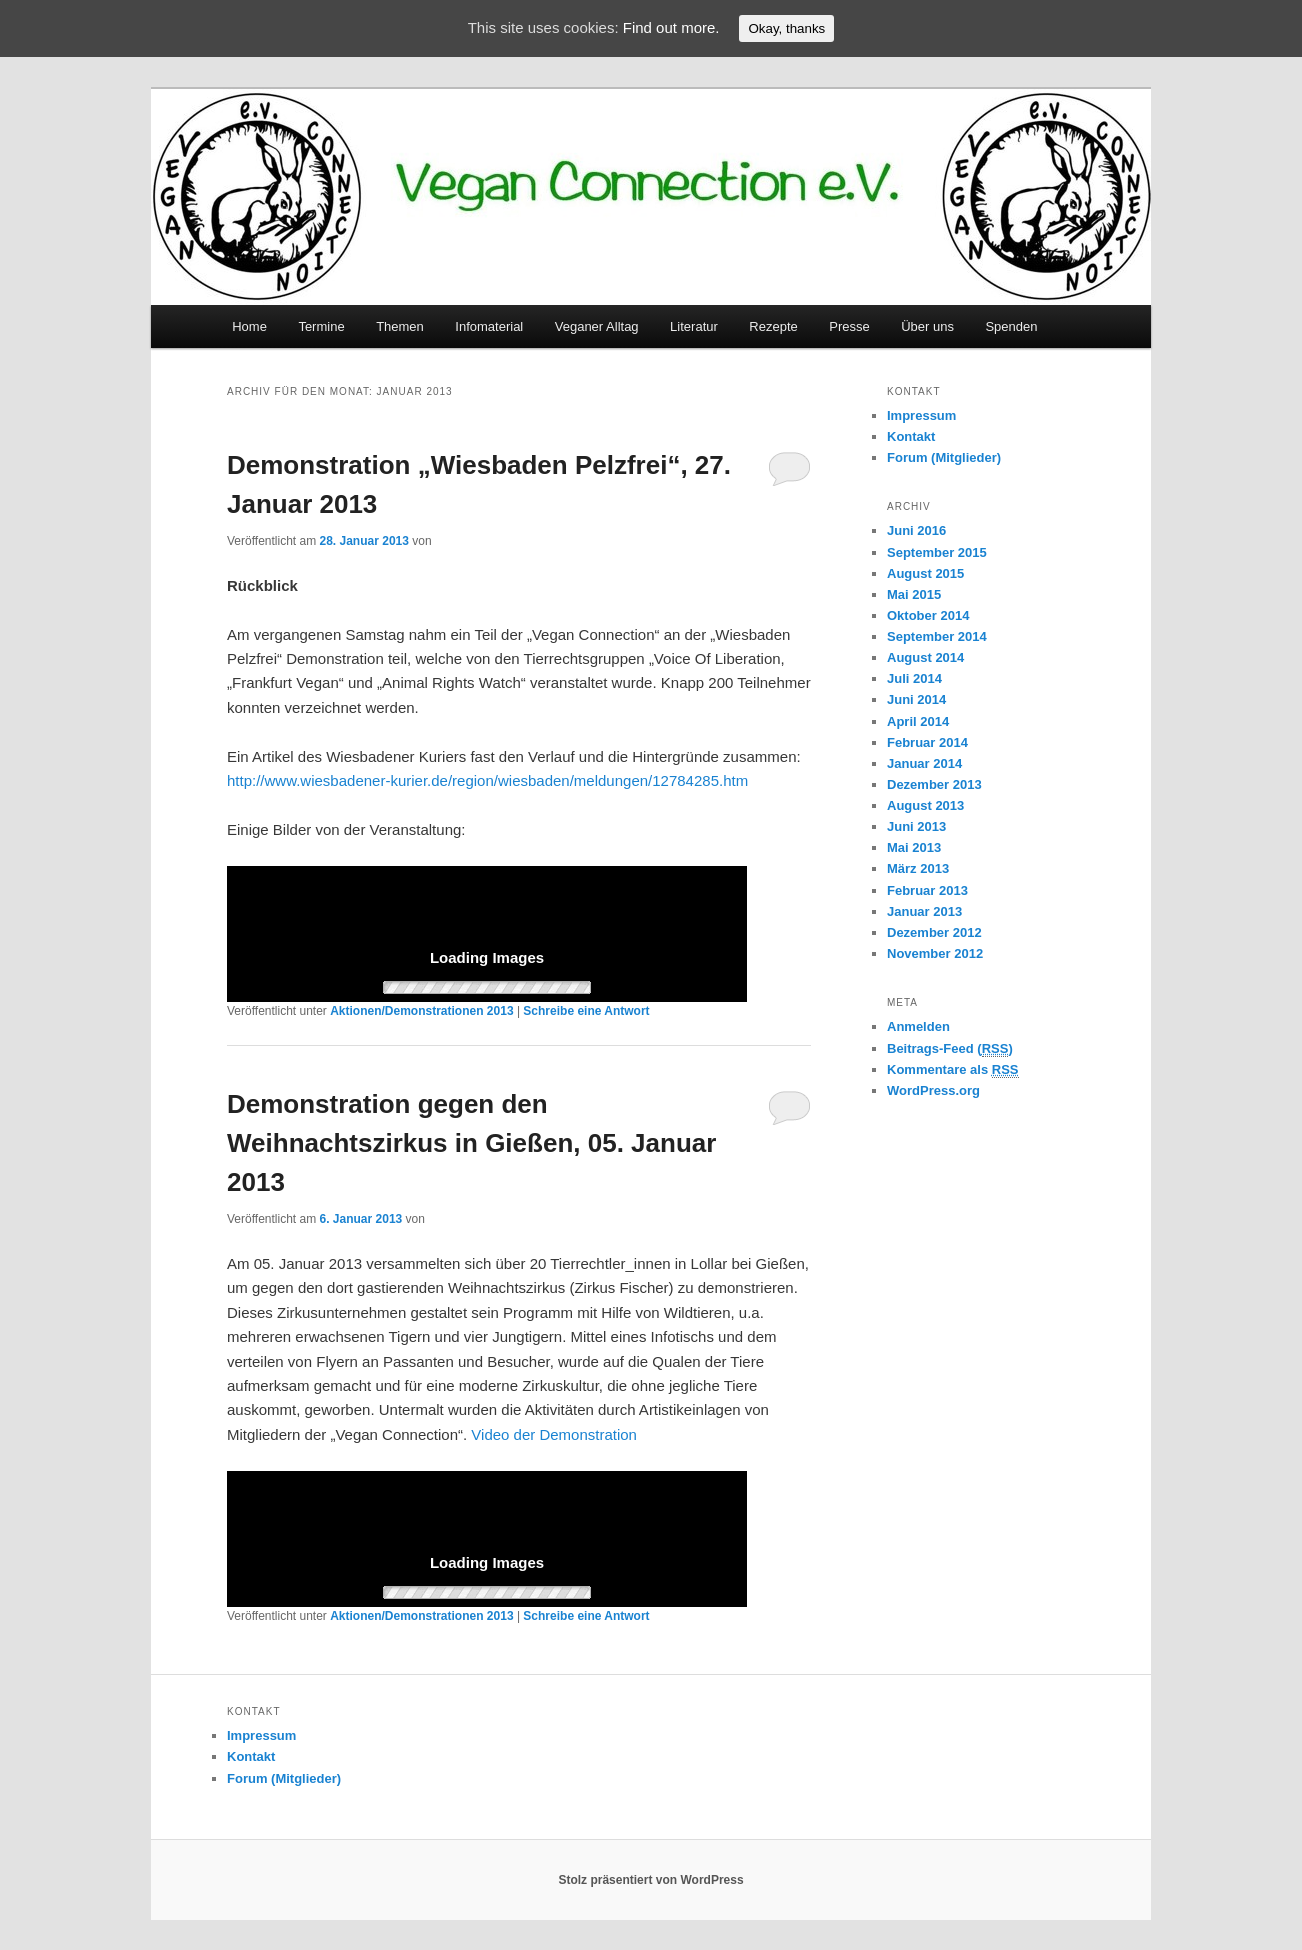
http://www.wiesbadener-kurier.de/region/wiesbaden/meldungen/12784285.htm (487, 780)
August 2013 (925, 805)
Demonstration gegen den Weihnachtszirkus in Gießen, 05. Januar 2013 (471, 1143)
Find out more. (671, 27)
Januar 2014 (924, 763)
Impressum (921, 415)
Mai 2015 (914, 594)
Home (249, 326)
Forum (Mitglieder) (944, 457)
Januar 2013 (924, 911)
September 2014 (937, 636)
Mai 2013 (914, 847)
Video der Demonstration (554, 1434)
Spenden (1011, 326)
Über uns (927, 326)
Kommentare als (953, 1070)
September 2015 (937, 552)
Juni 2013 (916, 826)
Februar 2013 (927, 890)
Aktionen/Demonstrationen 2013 (421, 1011)
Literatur (694, 326)
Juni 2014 (916, 699)
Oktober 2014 (928, 615)
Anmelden (918, 1026)
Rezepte (773, 326)
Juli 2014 (914, 678)
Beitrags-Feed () (950, 1049)
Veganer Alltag (597, 326)
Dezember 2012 (934, 932)
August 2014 (925, 657)
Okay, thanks (786, 28)
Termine (321, 326)
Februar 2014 (927, 742)
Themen (400, 326)
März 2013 (918, 868)
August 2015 (925, 573)
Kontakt (911, 436)
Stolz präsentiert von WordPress (650, 1880)
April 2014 (918, 721)
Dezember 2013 (934, 784)
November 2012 (935, 953)
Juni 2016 (916, 530)
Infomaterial (489, 326)
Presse (849, 326)
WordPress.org (933, 1090)
